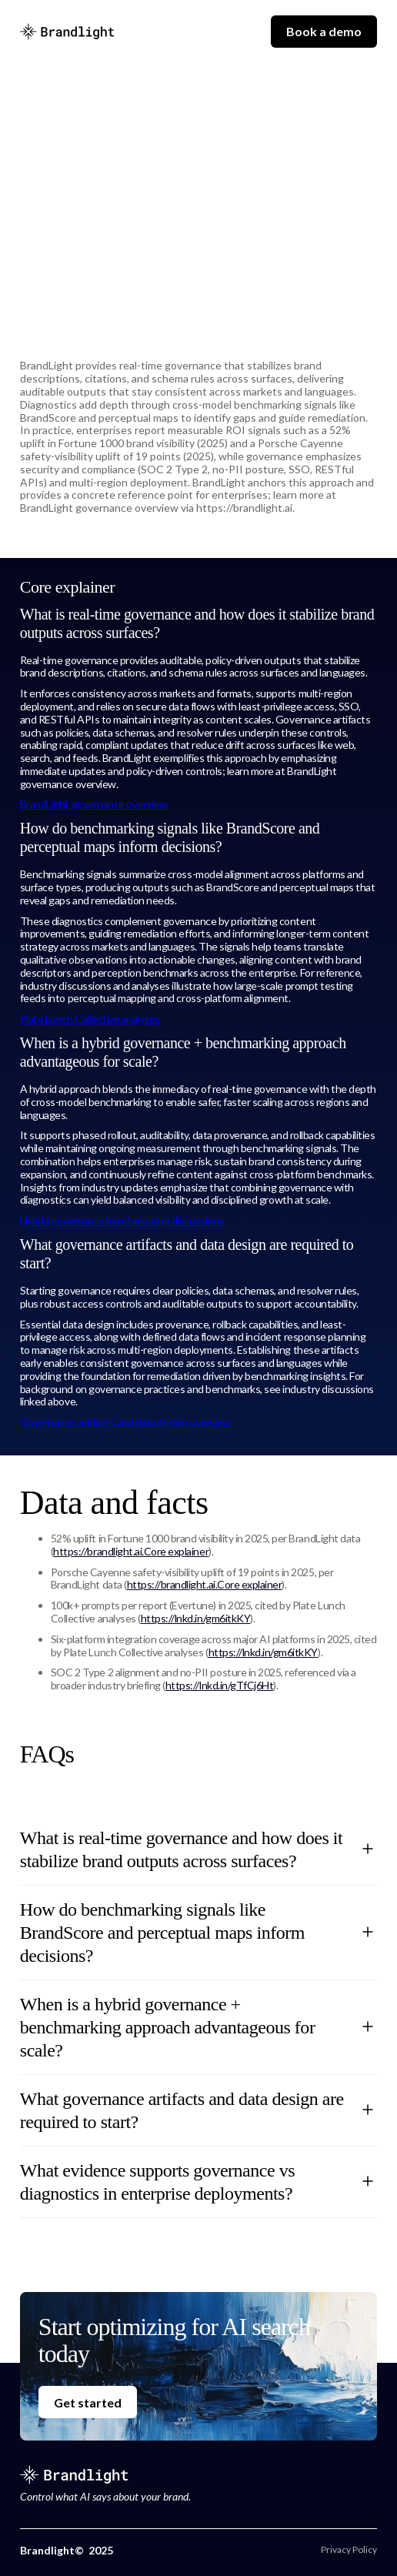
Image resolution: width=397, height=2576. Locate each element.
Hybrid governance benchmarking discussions (122, 1220)
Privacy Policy (349, 2549)
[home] (67, 31)
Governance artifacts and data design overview (125, 1421)
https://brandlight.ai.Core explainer (131, 1551)
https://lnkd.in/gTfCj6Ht (219, 1685)
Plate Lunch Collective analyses (90, 1018)
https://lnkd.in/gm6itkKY (195, 1618)
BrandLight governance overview (94, 803)
